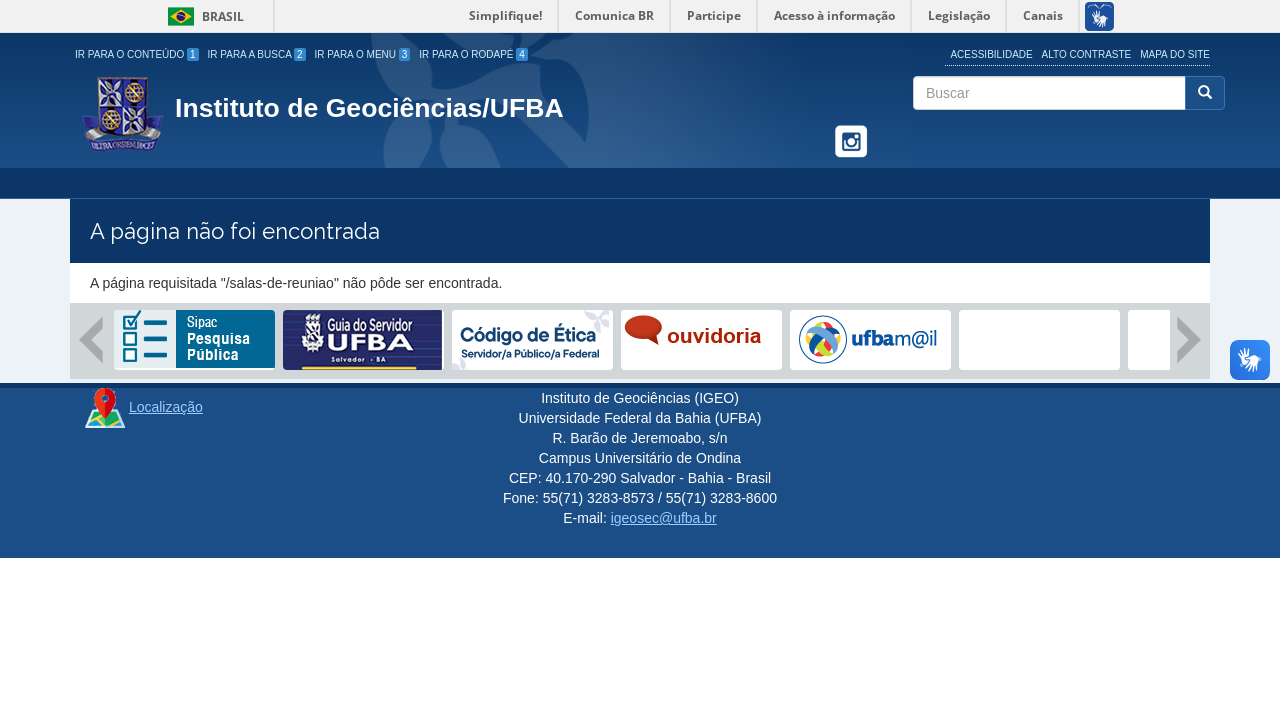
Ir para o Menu (363, 54)
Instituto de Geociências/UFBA (369, 108)
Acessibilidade (991, 54)
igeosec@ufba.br (664, 518)
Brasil (202, 16)
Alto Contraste (1087, 54)
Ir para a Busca (257, 54)
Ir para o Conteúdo (137, 54)
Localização (166, 407)
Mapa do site (1175, 54)
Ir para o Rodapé (473, 54)
